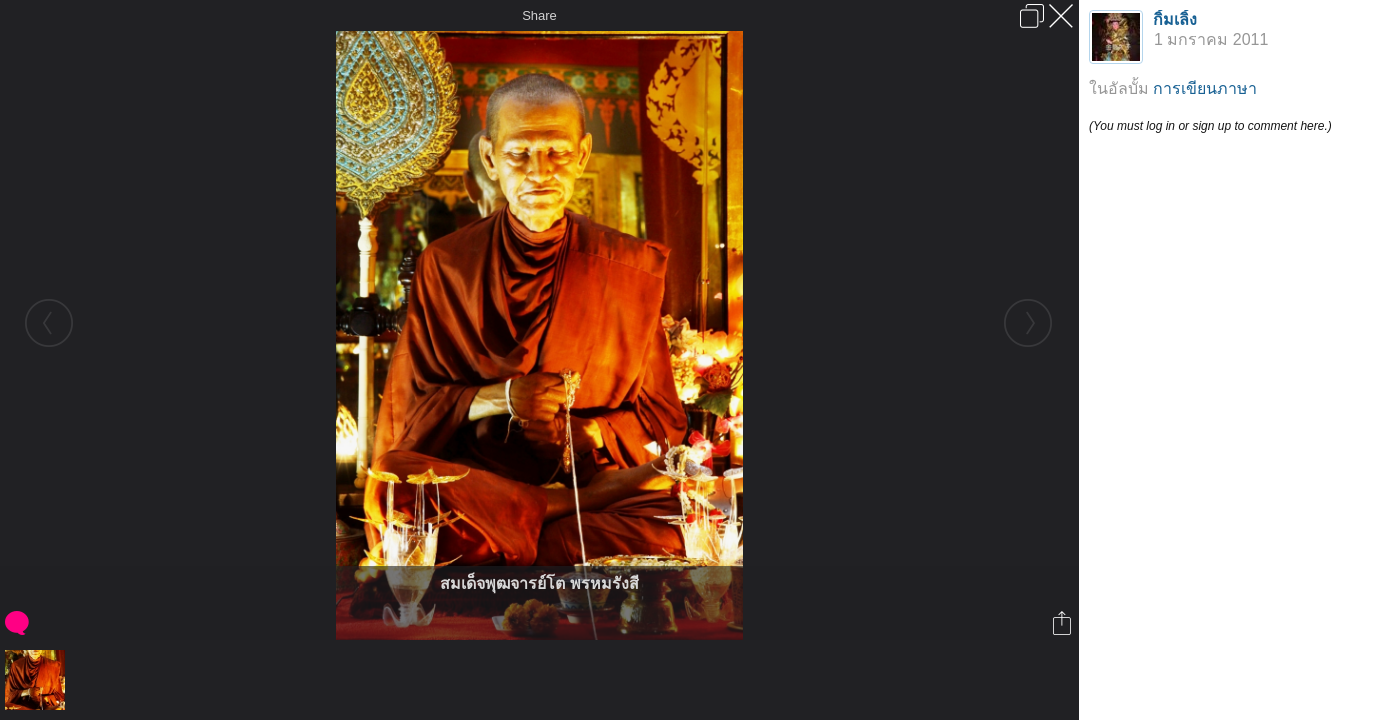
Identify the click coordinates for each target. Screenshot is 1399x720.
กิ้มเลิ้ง (1175, 19)
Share (539, 15)
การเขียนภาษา (1205, 88)
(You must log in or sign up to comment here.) (1210, 126)
